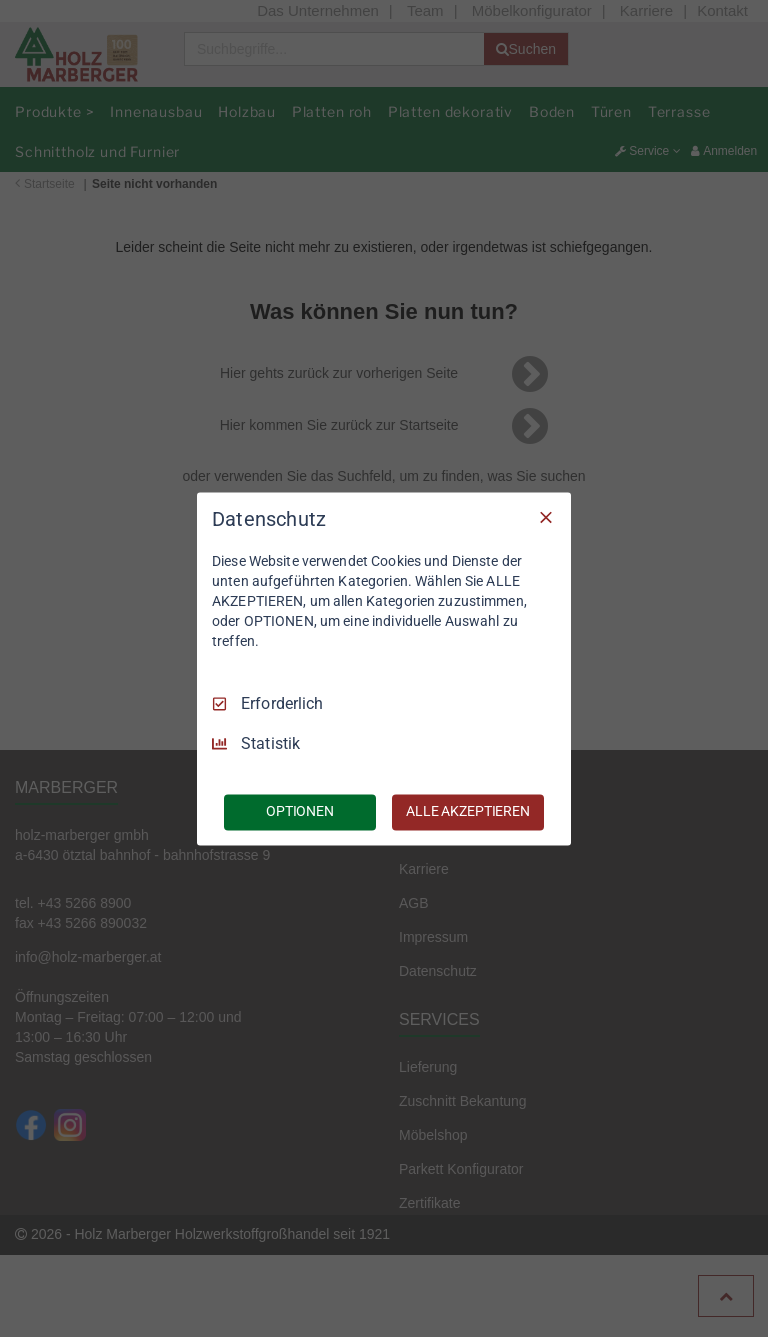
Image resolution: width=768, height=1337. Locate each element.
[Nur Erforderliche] (546, 517)
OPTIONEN (300, 811)
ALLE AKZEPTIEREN (468, 811)
